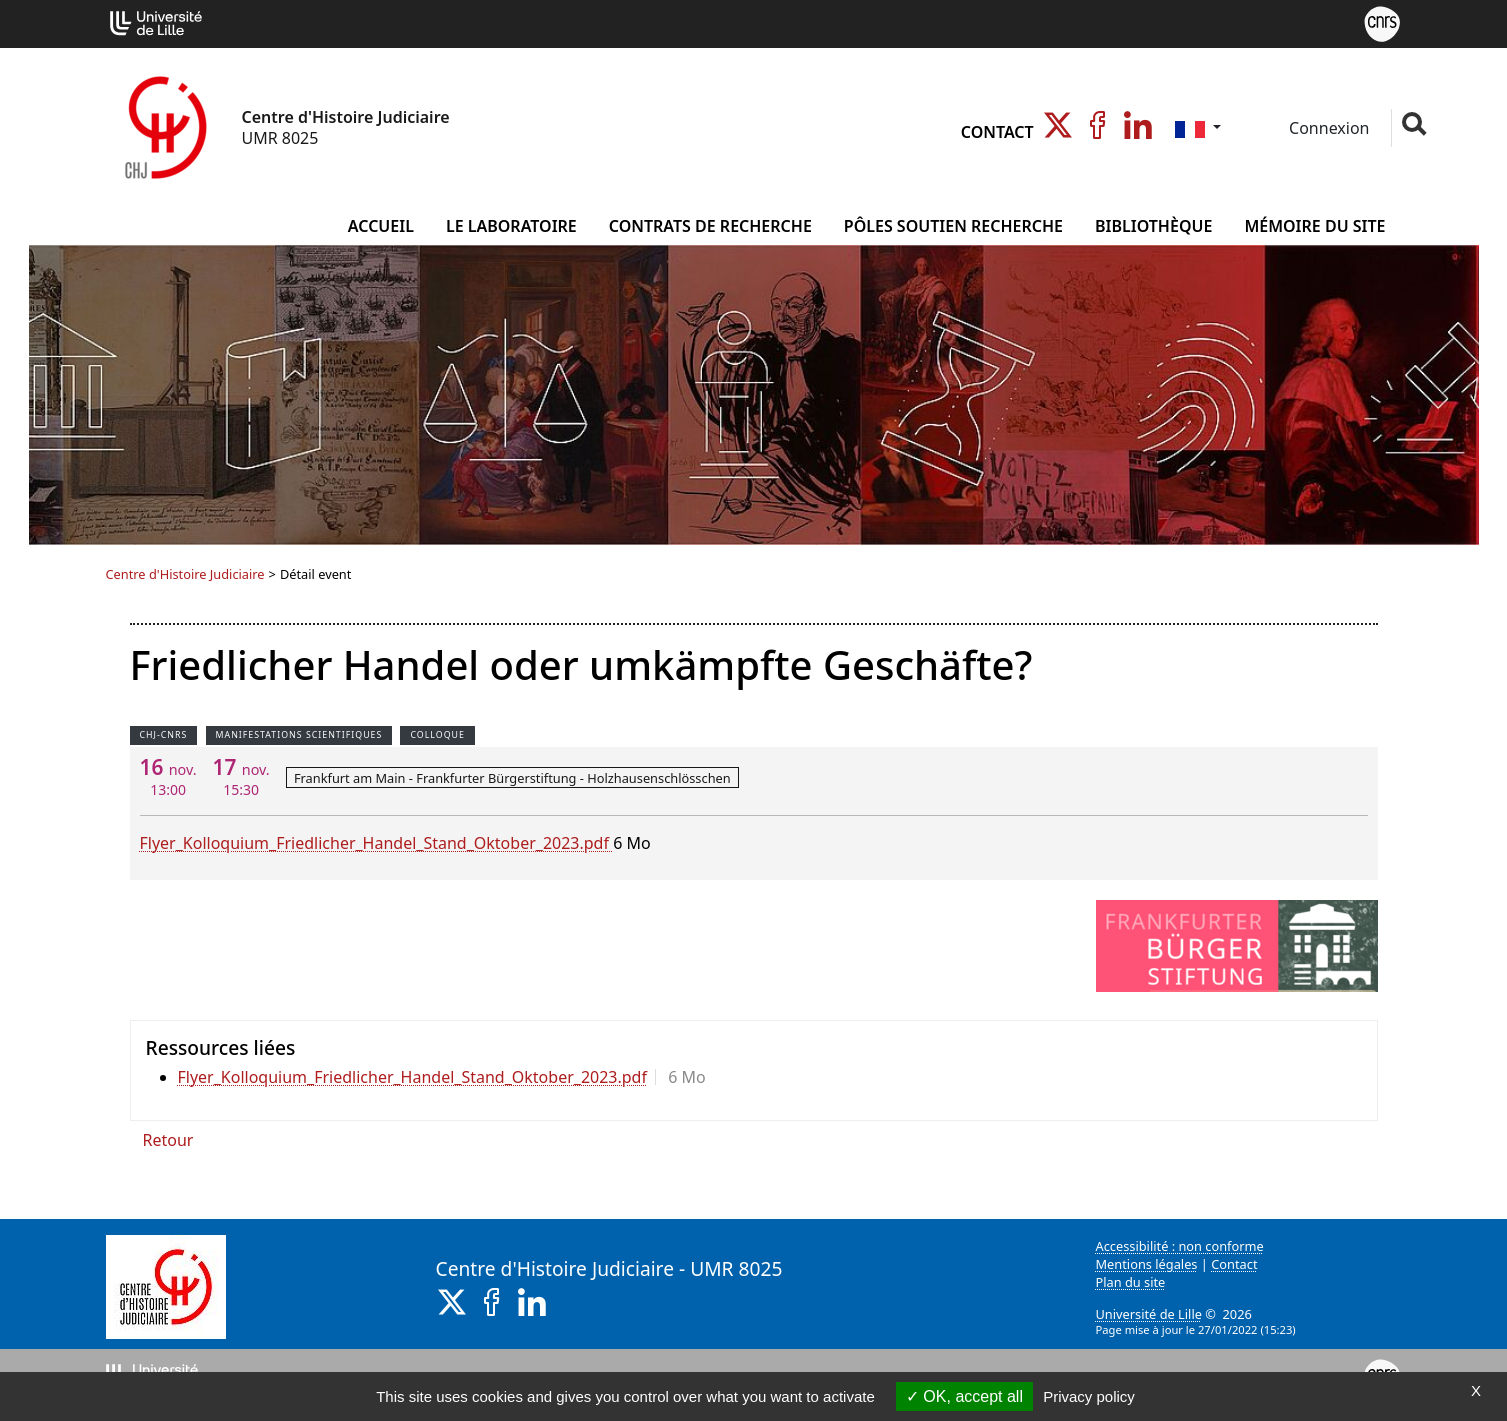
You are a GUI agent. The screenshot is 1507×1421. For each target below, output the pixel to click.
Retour (168, 1140)
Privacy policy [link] (1089, 1396)
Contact (997, 132)
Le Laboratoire (511, 226)
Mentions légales (1147, 1264)
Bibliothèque (1153, 226)
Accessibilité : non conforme (1180, 1246)
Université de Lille (1149, 1314)
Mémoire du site (1314, 226)
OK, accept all (964, 1396)
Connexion (1327, 128)
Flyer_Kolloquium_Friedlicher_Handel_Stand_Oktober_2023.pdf (377, 843)
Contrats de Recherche (710, 226)
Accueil (381, 226)
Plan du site (1131, 1282)
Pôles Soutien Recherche (953, 226)
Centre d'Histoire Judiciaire (185, 574)
